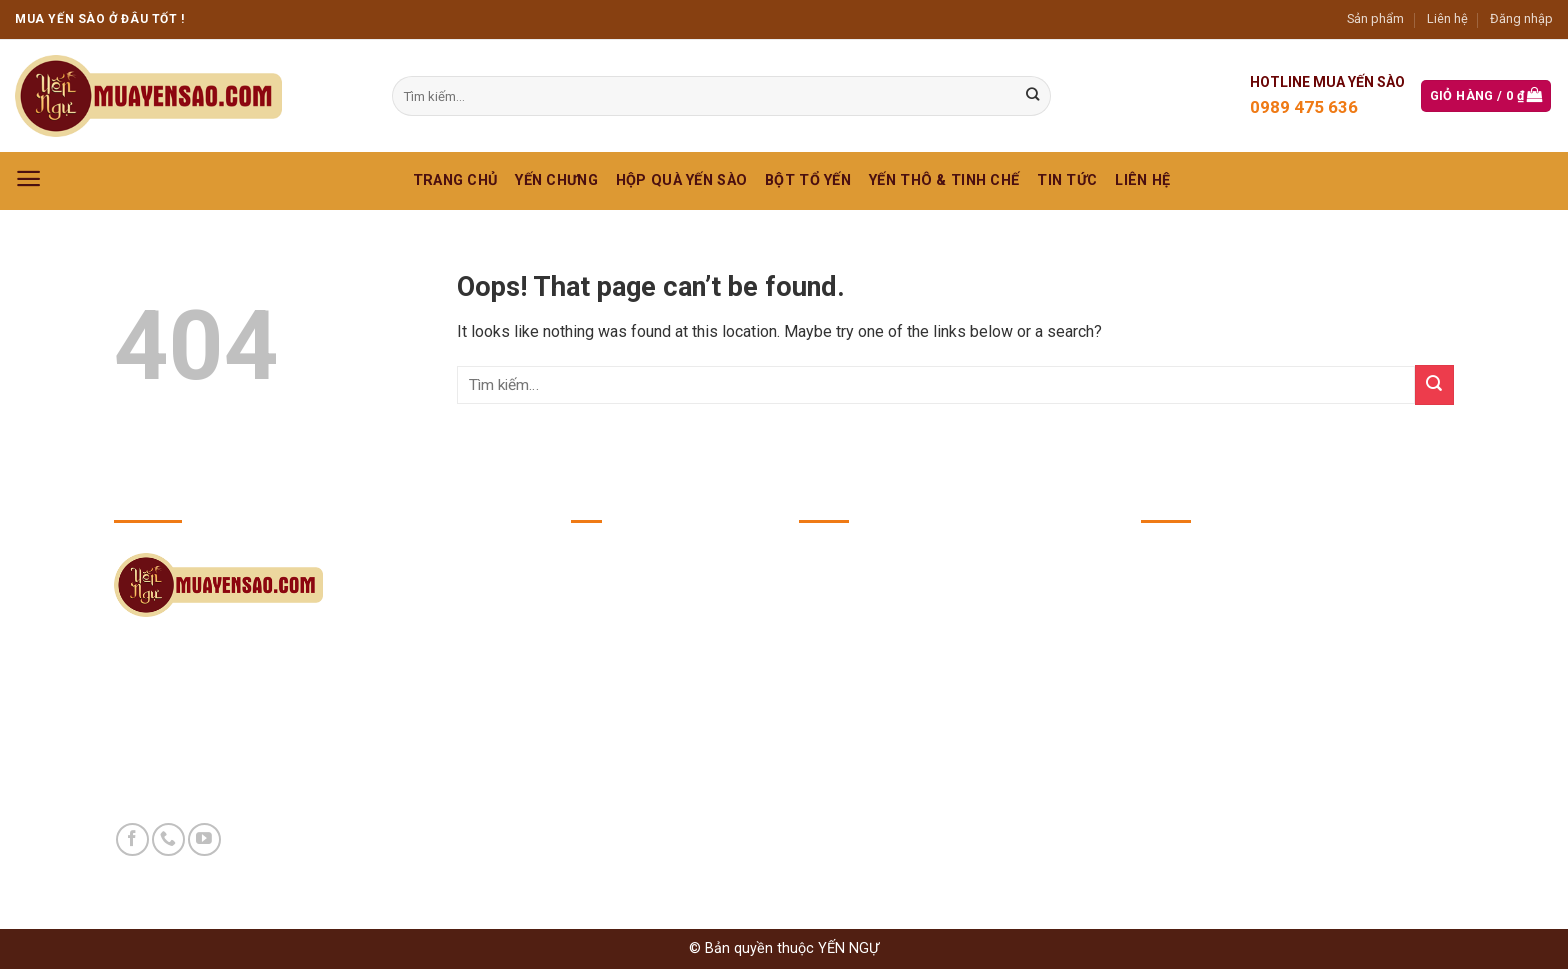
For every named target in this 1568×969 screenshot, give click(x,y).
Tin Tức (1067, 180)
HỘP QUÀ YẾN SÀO (681, 180)
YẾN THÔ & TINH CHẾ (944, 180)
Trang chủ (455, 180)
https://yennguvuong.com (1284, 684)
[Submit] (1434, 384)
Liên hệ (1447, 18)
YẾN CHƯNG (556, 180)
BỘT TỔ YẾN (808, 180)
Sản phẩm (1375, 18)
